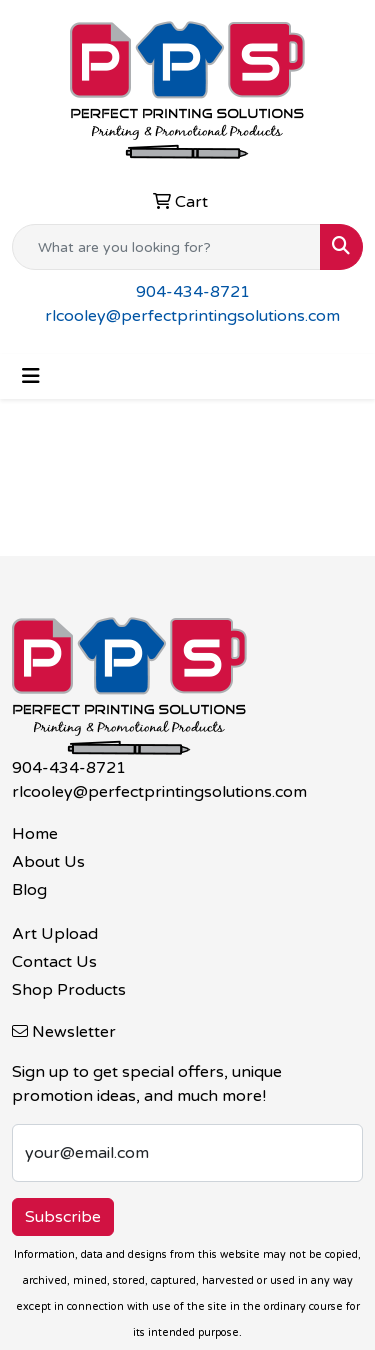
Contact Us (54, 962)
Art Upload (55, 934)
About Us (48, 862)
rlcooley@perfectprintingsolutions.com (192, 316)
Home (35, 834)
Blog (29, 890)
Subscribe (63, 1217)
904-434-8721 (193, 292)
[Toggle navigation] (31, 376)
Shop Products (69, 990)
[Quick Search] (166, 247)
